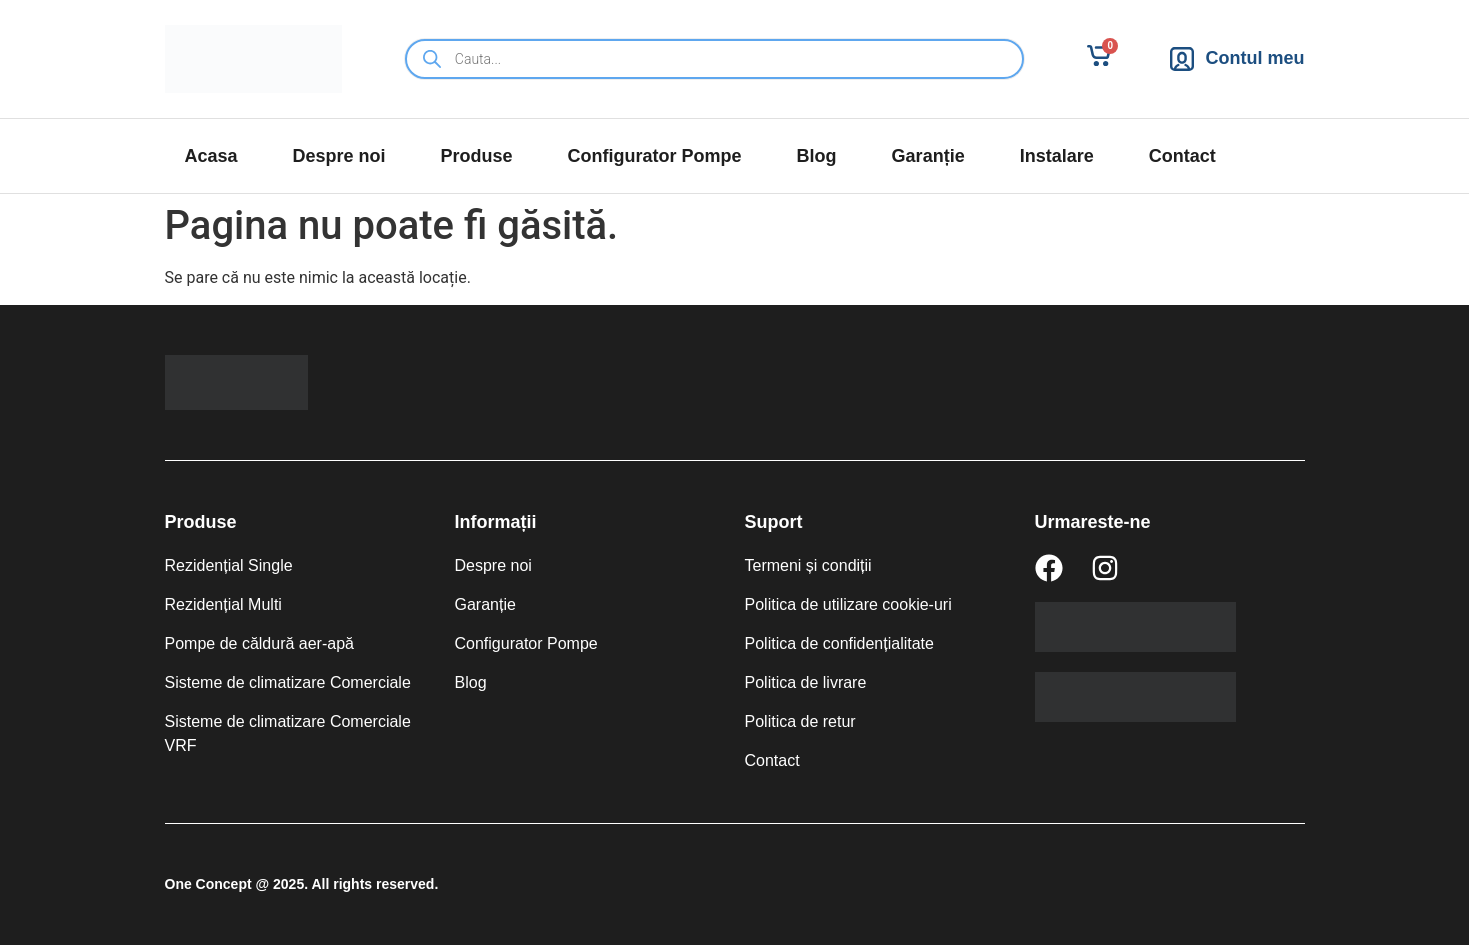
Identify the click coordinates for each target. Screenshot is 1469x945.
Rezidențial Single (229, 565)
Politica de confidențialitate (839, 643)
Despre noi (339, 156)
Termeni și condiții (808, 565)
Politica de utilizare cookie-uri (848, 604)
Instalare (1057, 156)
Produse (477, 156)
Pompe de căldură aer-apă (259, 643)
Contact (1182, 156)
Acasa (211, 156)
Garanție (928, 156)
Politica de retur (800, 721)
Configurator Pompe (655, 156)
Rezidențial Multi (223, 604)
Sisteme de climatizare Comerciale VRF (288, 733)
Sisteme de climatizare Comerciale (288, 682)
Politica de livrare (806, 682)
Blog (817, 156)
